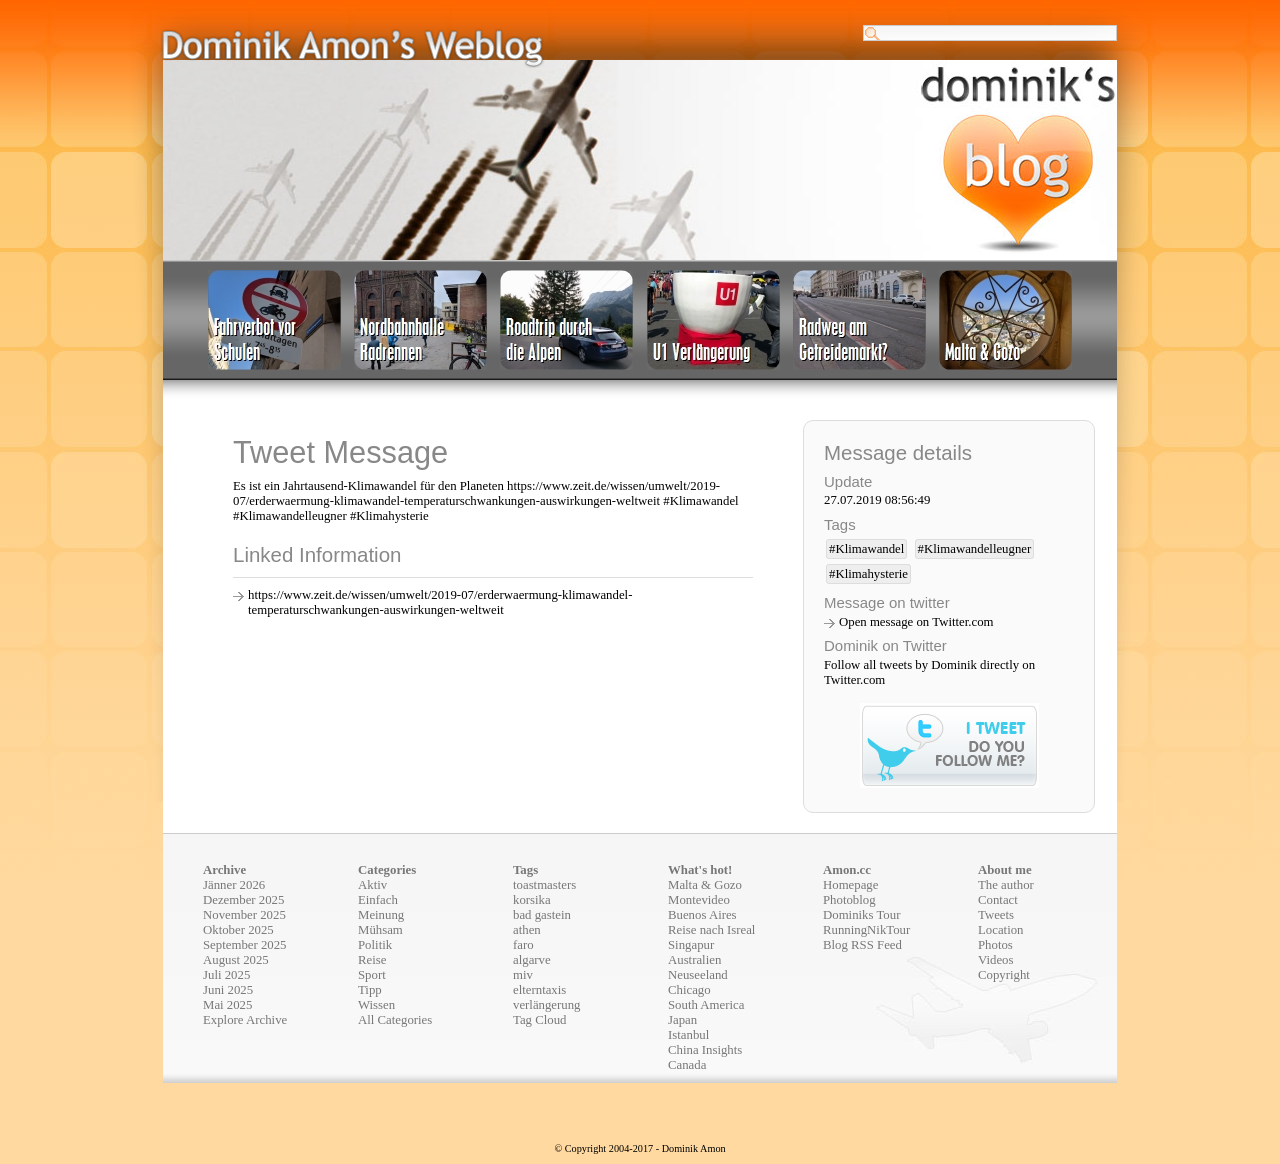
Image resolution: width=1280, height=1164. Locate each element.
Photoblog (849, 900)
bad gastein (542, 915)
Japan (682, 1020)
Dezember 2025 (243, 900)
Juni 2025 (228, 990)
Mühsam (380, 930)
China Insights (705, 1050)
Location (1000, 930)
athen (527, 930)
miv (523, 975)
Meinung (381, 915)
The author (1006, 885)
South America (706, 1005)
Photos (995, 945)
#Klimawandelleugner (975, 549)
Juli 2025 (226, 975)
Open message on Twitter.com (916, 622)
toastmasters (544, 885)
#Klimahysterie (868, 574)
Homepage (850, 885)
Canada (687, 1065)
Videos (996, 960)
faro (523, 945)
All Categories (395, 1020)
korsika (532, 900)
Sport (372, 975)
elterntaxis (539, 990)
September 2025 (245, 945)
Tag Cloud (540, 1020)
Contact (998, 900)
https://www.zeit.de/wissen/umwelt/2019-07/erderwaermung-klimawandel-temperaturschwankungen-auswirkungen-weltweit (440, 602)
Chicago (689, 990)
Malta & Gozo (705, 885)
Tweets (996, 915)
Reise (372, 960)
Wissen (376, 1005)
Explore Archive (245, 1020)
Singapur (691, 945)
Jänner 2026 (234, 885)
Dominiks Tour (861, 915)
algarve (532, 960)
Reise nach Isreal (711, 930)
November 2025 (244, 915)
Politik (375, 945)
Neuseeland (698, 975)
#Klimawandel (866, 549)
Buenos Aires (702, 915)
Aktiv (372, 885)
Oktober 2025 (238, 930)
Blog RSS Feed (862, 945)
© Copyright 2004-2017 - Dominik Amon (639, 1148)
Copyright (1004, 975)
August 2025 (236, 960)
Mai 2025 (227, 1005)
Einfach (378, 900)
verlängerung (547, 1005)
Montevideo (699, 900)
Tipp (370, 990)
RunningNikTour (866, 930)
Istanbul (688, 1035)
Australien (694, 960)
